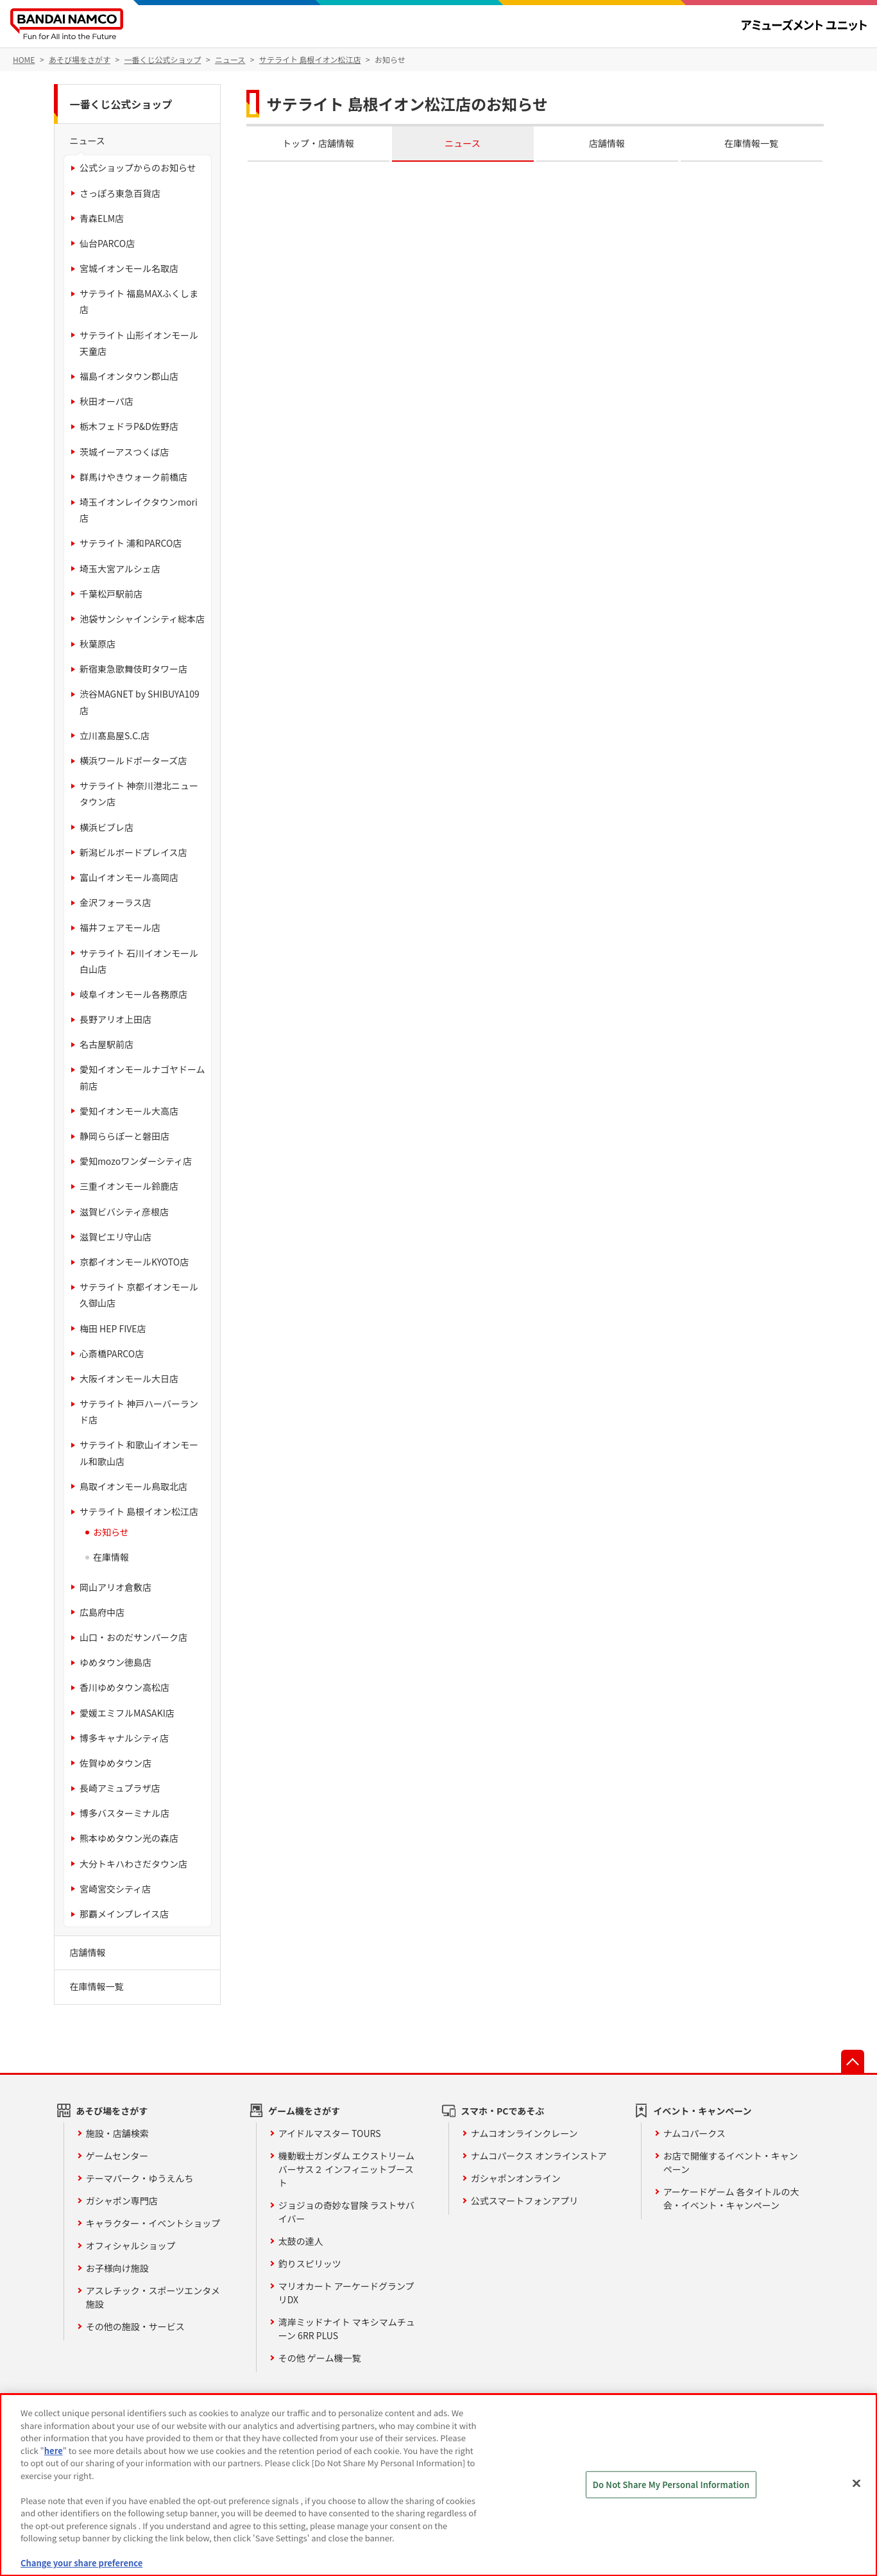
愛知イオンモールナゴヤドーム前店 (142, 1077)
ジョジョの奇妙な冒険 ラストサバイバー (346, 2212)
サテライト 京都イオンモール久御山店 (139, 1294)
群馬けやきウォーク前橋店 (133, 476)
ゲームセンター (117, 2155)
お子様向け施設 (117, 2268)
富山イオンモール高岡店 (129, 877)
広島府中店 (102, 1612)
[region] (438, 2485)
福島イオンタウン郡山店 (129, 376)
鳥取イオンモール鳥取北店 (133, 1486)
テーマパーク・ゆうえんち (140, 2178)
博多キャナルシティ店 (124, 1737)
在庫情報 (111, 1556)
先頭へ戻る (852, 2061)
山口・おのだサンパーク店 (133, 1637)
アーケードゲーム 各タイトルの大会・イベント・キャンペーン (731, 2198)
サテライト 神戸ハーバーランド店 (139, 1411)
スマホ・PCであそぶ (502, 2110)
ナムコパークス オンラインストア (539, 2155)
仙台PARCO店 (107, 243)
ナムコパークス (694, 2133)
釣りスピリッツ (309, 2263)
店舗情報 (607, 143)
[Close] (856, 2483)
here (53, 2450)
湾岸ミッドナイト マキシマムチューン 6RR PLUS (346, 2328)
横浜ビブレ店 (106, 827)
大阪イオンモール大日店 (129, 1378)
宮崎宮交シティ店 (115, 1888)
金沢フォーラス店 (115, 902)
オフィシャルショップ (131, 2245)
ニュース (462, 143)
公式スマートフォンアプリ (525, 2200)
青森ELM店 (102, 218)
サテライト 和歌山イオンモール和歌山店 (139, 1452)
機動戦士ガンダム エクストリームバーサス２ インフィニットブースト (346, 2169)
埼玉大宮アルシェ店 (120, 568)
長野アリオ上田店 (115, 1019)
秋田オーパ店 (106, 401)
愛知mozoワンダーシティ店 (136, 1161)
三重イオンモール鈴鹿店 (129, 1186)
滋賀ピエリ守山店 (115, 1236)
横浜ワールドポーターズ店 (133, 760)
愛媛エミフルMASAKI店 (127, 1712)
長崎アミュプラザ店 (120, 1788)
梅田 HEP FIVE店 (113, 1328)
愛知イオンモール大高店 (129, 1110)
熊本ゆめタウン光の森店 (129, 1838)
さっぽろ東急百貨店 (120, 193)
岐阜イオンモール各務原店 (133, 994)
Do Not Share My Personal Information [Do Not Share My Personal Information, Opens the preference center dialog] (671, 2484)
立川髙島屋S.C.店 (114, 735)
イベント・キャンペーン (702, 2110)
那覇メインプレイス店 (124, 1913)
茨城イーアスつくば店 (124, 451)
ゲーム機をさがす (304, 2110)
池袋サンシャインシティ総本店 (142, 618)
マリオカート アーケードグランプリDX (346, 2293)
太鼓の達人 (300, 2241)
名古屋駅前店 (106, 1044)
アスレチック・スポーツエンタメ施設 (153, 2297)
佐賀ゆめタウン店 (115, 1762)
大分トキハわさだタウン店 (133, 1863)
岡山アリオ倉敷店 (115, 1587)
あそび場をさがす (112, 2110)
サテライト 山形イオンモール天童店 (139, 343)
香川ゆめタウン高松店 (124, 1687)
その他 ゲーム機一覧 (319, 2357)
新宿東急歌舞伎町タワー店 (133, 668)
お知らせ (111, 1531)
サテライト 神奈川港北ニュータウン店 (139, 793)
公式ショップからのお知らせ (138, 167)
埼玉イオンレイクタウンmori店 (139, 509)
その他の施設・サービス (135, 2326)
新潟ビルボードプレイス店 (133, 852)
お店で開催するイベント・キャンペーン (730, 2162)
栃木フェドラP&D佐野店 (129, 426)
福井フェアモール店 (120, 927)
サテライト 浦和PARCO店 (131, 543)
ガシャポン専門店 (122, 2200)
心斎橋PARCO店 (112, 1353)
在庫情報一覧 (751, 143)
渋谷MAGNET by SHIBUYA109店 (140, 701)
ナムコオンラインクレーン (524, 2133)
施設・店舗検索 (117, 2133)
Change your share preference (81, 2563)
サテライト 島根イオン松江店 (139, 1511)
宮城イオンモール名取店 (129, 268)
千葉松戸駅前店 (111, 593)
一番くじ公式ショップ (121, 104)
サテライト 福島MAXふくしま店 (139, 301)
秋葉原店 (97, 643)
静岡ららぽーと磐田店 (124, 1135)
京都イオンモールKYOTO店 (134, 1261)
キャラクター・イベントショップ (153, 2223)
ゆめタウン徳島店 (115, 1662)
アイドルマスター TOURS (329, 2133)
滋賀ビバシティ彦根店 (124, 1211)
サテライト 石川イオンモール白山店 (139, 961)
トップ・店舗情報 (318, 143)
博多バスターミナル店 (124, 1813)
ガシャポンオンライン (516, 2178)
